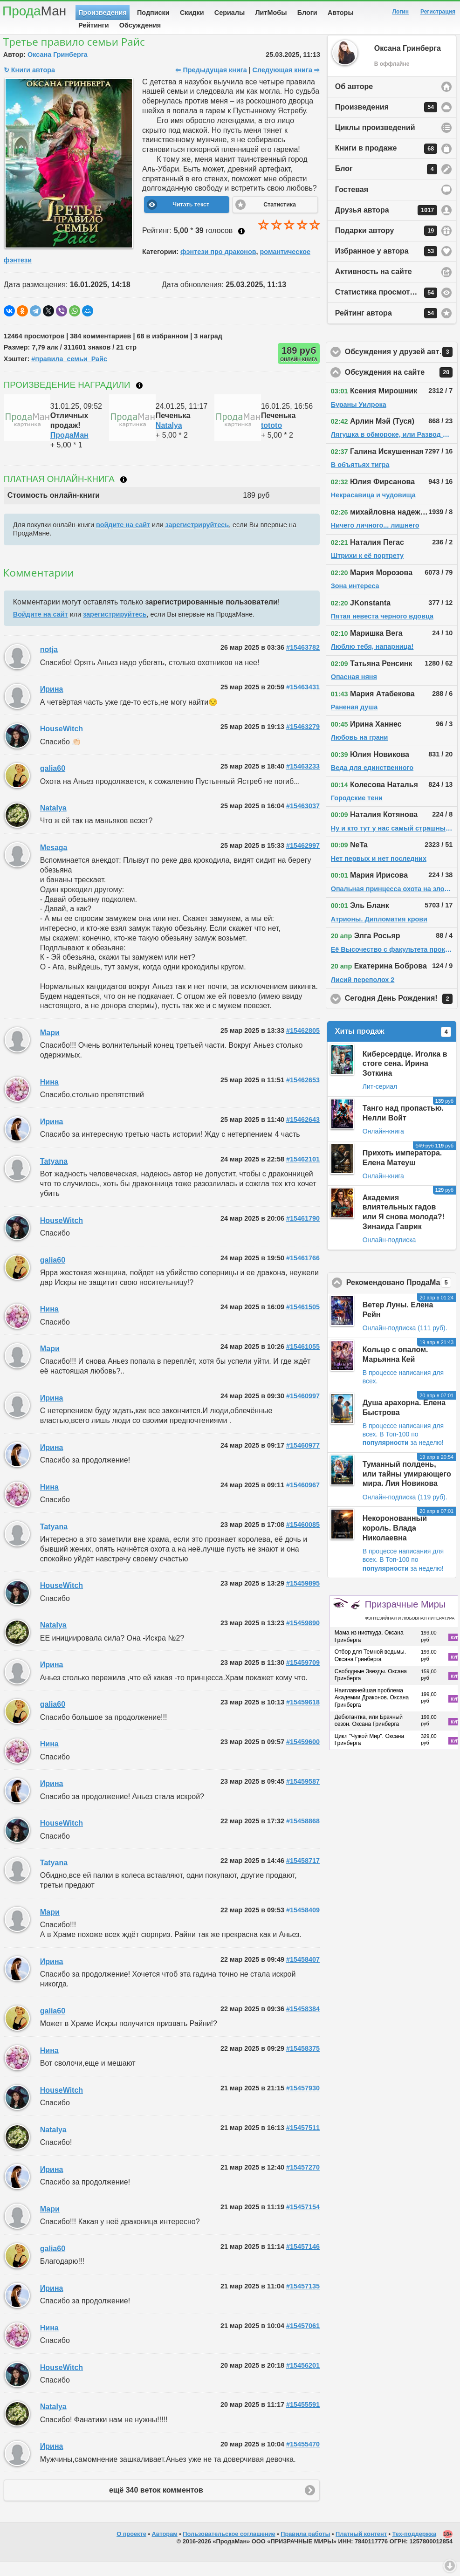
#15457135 (303, 2300)
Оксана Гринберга (57, 69)
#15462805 (303, 1045)
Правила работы (305, 2548)
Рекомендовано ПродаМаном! (401, 1297)
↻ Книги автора (29, 84)
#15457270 (303, 2181)
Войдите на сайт (40, 628)
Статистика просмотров (386, 307)
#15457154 (303, 2221)
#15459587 (303, 1796)
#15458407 (303, 1974)
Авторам (165, 2548)
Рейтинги (93, 25)
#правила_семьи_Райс (69, 373)
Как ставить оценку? (241, 245)
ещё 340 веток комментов (156, 2504)
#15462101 (303, 1173)
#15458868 (303, 1835)
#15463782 (303, 662)
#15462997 (303, 860)
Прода (34, 11)
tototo (271, 440)
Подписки (153, 12)
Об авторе (354, 101)
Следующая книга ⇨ (286, 84)
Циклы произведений (375, 142)
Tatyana (54, 1176)
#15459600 (303, 1756)
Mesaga (54, 862)
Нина (49, 1096)
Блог (386, 184)
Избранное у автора (386, 266)
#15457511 (303, 2142)
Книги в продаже (386, 163)
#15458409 (303, 1924)
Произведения (102, 12)
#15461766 (303, 1272)
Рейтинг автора (386, 328)
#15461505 (303, 1321)
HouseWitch (61, 743)
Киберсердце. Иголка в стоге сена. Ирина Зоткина (405, 1078)
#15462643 (303, 1134)
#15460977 (303, 1459)
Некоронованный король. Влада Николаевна (395, 1542)
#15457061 (303, 2340)
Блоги (307, 12)
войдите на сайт (123, 539)
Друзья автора (386, 225)
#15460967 (303, 1499)
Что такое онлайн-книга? (123, 494)
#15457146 (303, 2261)
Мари (50, 1047)
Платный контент (361, 2548)
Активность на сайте (373, 286)
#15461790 (303, 1232)
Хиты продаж (393, 1046)
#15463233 (303, 780)
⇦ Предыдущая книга (211, 84)
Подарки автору (386, 245)
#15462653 (303, 1094)
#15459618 (303, 1716)
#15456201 (303, 2380)
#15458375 (303, 2063)
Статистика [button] (279, 219)
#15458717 (303, 1875)
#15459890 (303, 1637)
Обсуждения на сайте (401, 387)
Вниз (450, 2566)
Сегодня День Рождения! (401, 1013)
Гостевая (351, 204)
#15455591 (303, 2419)
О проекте (131, 2548)
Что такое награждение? (139, 399)
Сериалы (229, 12)
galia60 (52, 783)
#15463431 (303, 701)
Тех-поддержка (414, 2548)
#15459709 (303, 1677)
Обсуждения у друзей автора (401, 366)
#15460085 (303, 1539)
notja (49, 664)
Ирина (51, 704)
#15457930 (303, 2102)
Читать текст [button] (190, 219)
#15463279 (303, 741)
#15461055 (303, 1361)
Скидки (192, 12)
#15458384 (303, 2023)
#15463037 (303, 820)
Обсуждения (140, 25)
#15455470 (303, 2458)
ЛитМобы (271, 12)
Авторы (341, 12)
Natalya (169, 440)
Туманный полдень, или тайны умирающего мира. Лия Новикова (407, 1488)
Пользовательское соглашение (229, 2548)
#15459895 (303, 1597)
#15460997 (303, 1410)
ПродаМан (69, 449)
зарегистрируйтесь (197, 539)
